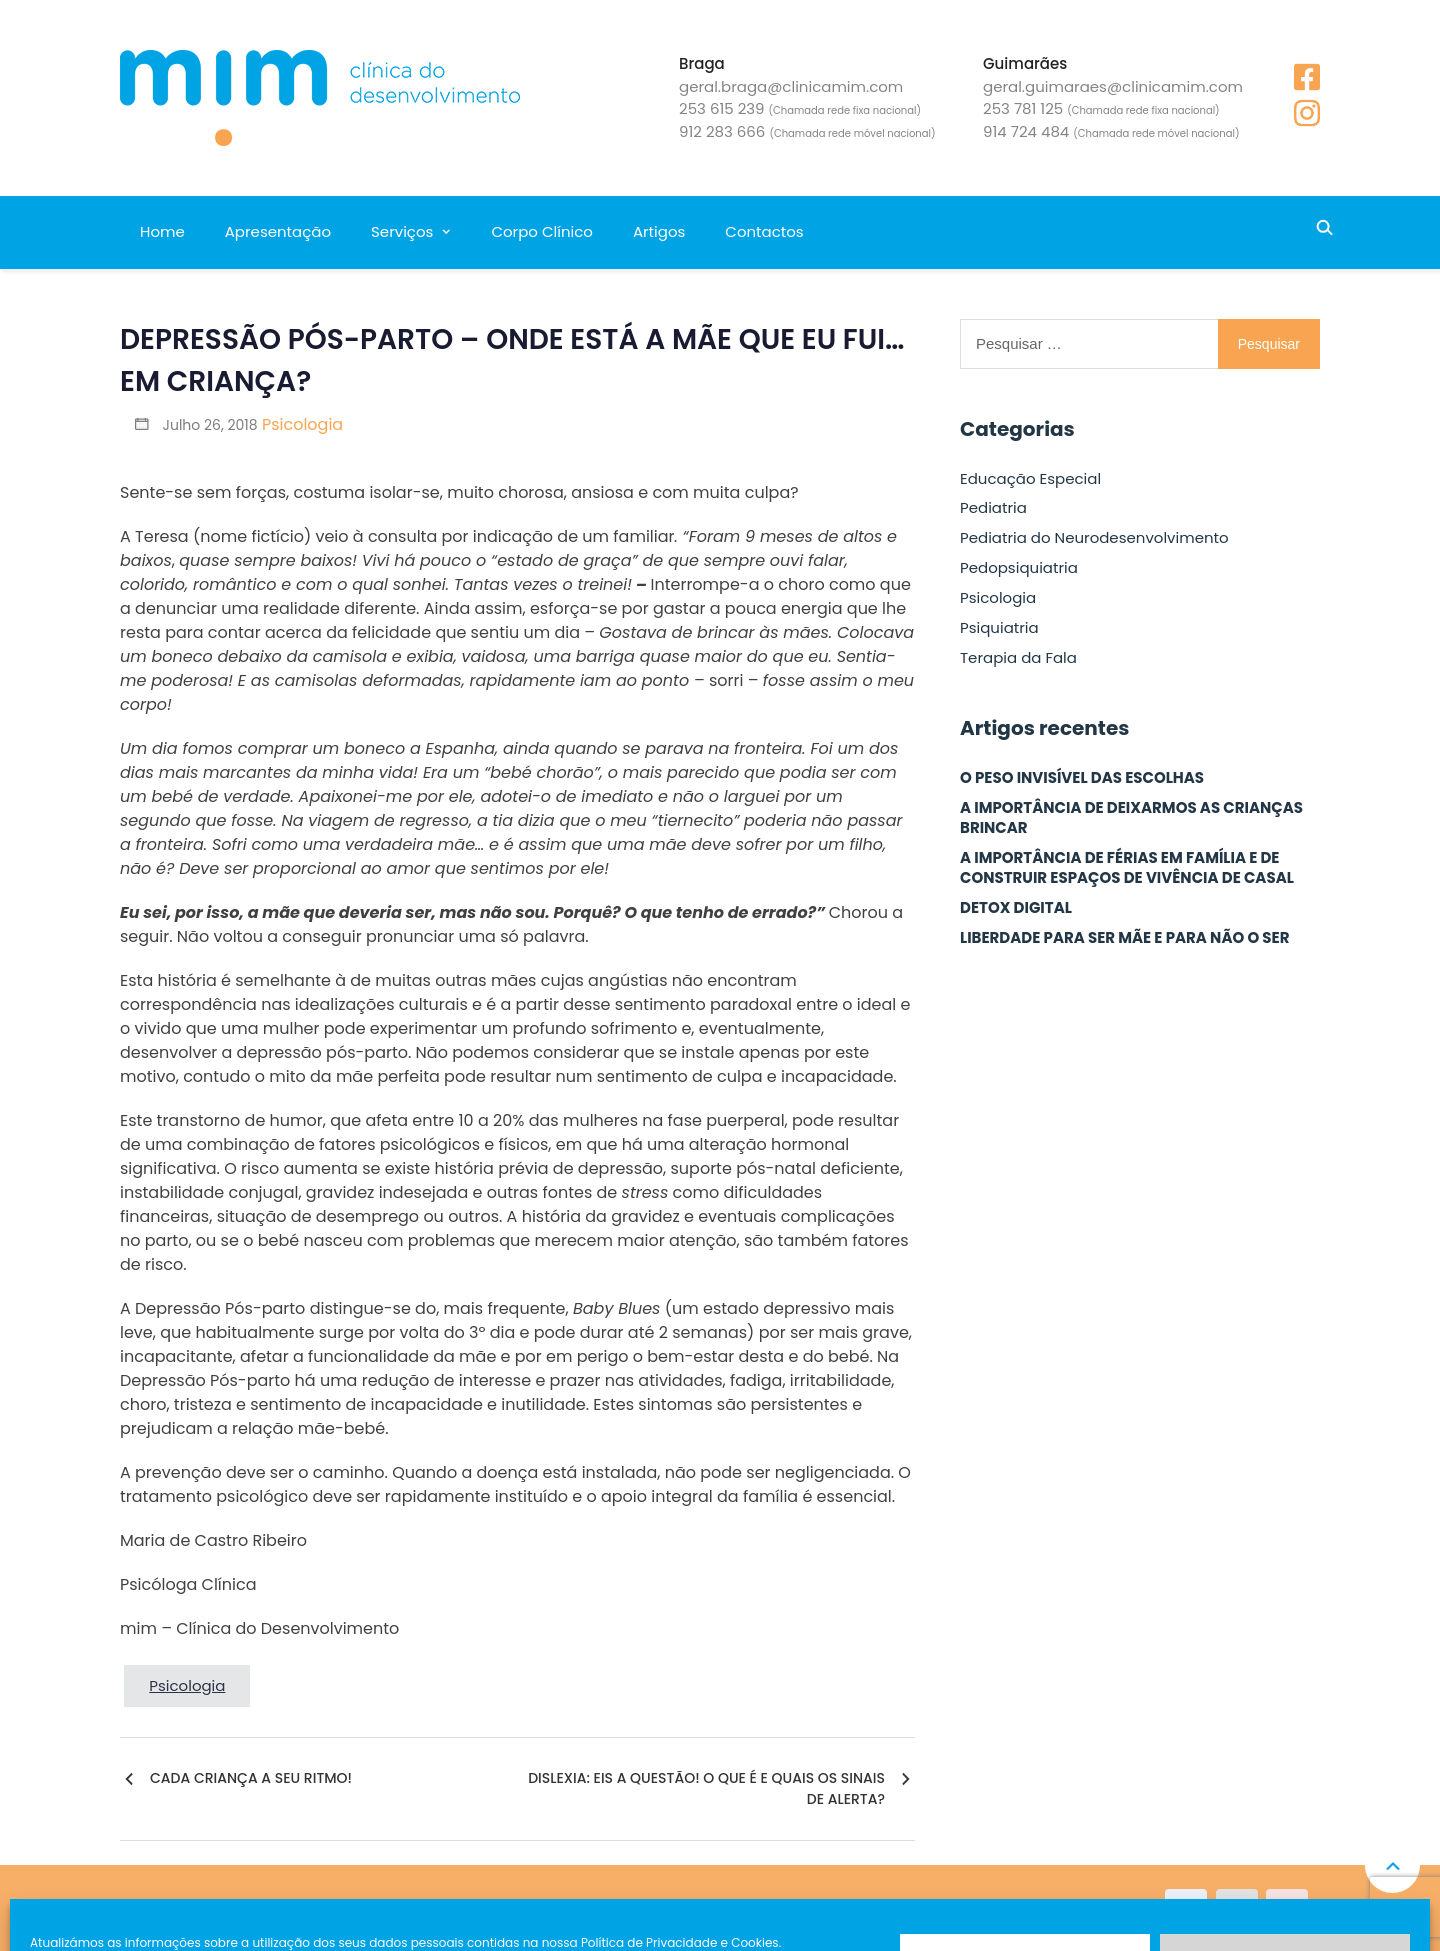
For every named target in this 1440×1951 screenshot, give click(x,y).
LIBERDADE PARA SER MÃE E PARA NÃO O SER (1125, 938)
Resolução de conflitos (867, 1908)
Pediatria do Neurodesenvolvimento (1094, 538)
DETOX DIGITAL (1016, 908)
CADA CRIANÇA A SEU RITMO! (251, 1778)
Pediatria (993, 508)
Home (162, 231)
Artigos (659, 231)
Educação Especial (1030, 479)
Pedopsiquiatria (1019, 568)
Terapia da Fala (1018, 658)
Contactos (764, 231)
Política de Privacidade (696, 1908)
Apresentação (278, 231)
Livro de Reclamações (528, 1908)
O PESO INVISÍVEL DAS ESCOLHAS (1082, 778)
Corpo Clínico (541, 231)
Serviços (402, 231)
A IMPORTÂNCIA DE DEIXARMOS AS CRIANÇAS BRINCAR (1131, 818)
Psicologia (302, 424)
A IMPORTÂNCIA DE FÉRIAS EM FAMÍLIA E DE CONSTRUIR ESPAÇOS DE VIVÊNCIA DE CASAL (1127, 868)
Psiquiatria (999, 628)
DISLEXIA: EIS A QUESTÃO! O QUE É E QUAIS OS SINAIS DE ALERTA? (706, 1788)
